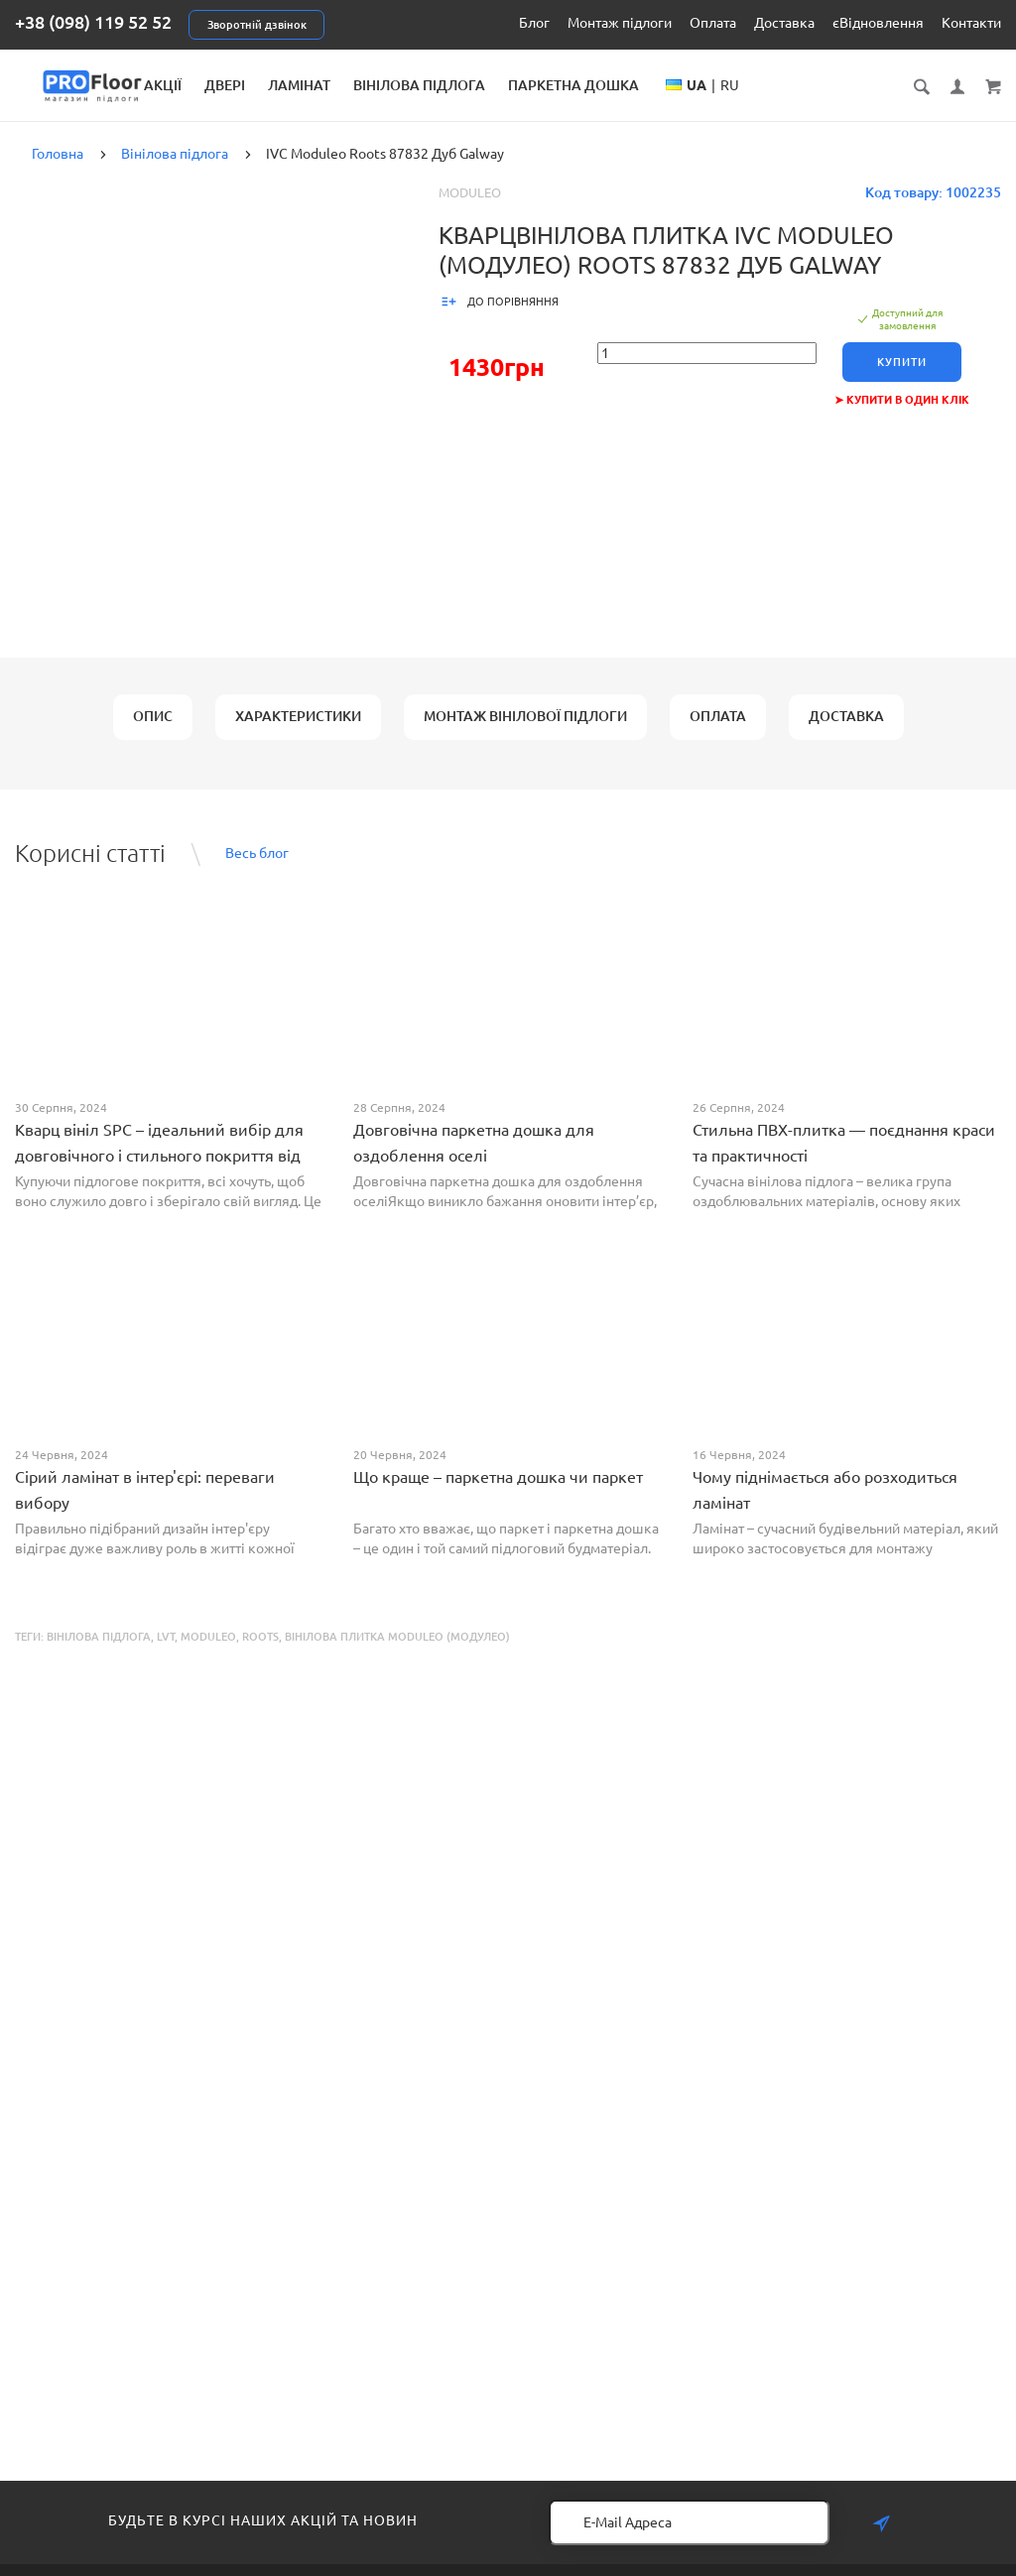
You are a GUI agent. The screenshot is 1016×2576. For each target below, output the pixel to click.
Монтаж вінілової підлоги (525, 731)
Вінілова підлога (608, 85)
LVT (166, 1651)
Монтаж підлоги (620, 23)
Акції (351, 85)
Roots (260, 1651)
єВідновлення (878, 23)
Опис (153, 731)
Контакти (971, 23)
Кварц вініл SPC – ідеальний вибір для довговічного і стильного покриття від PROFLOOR (159, 1170)
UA (864, 105)
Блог (534, 23)
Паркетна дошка (762, 85)
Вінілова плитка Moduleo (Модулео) (397, 1651)
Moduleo (470, 207)
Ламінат (487, 85)
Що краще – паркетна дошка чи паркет (498, 1492)
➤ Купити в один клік (901, 415)
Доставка (784, 23)
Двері (413, 85)
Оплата (713, 23)
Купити (902, 377)
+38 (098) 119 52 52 (93, 22)
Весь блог (257, 868)
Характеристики (298, 731)
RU (897, 105)
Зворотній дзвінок (257, 25)
